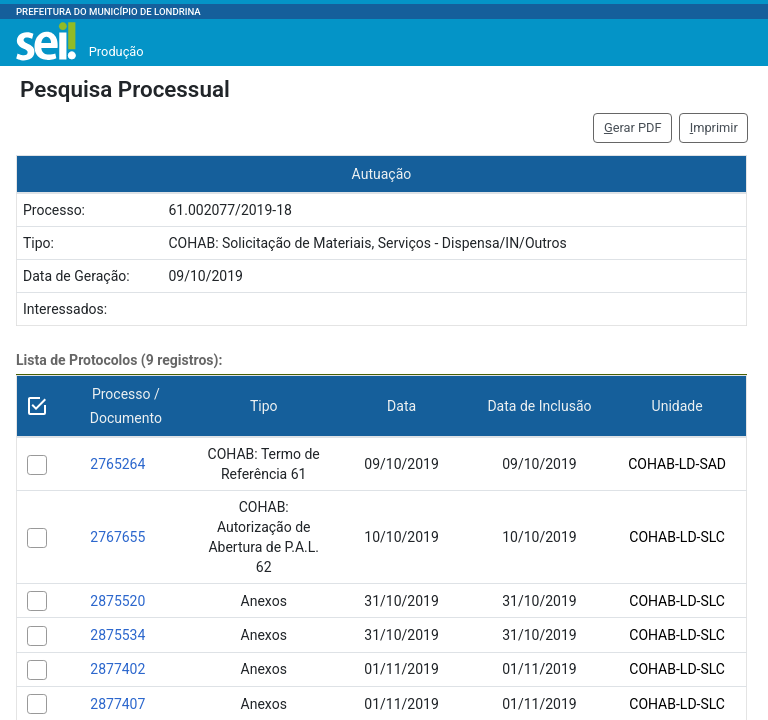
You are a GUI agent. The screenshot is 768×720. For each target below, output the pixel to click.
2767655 (117, 537)
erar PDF (633, 127)
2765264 (117, 464)
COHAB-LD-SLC (677, 537)
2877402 (117, 669)
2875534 (117, 635)
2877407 (117, 704)
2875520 (117, 601)
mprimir (714, 127)
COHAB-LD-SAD (677, 464)
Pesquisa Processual (125, 89)
